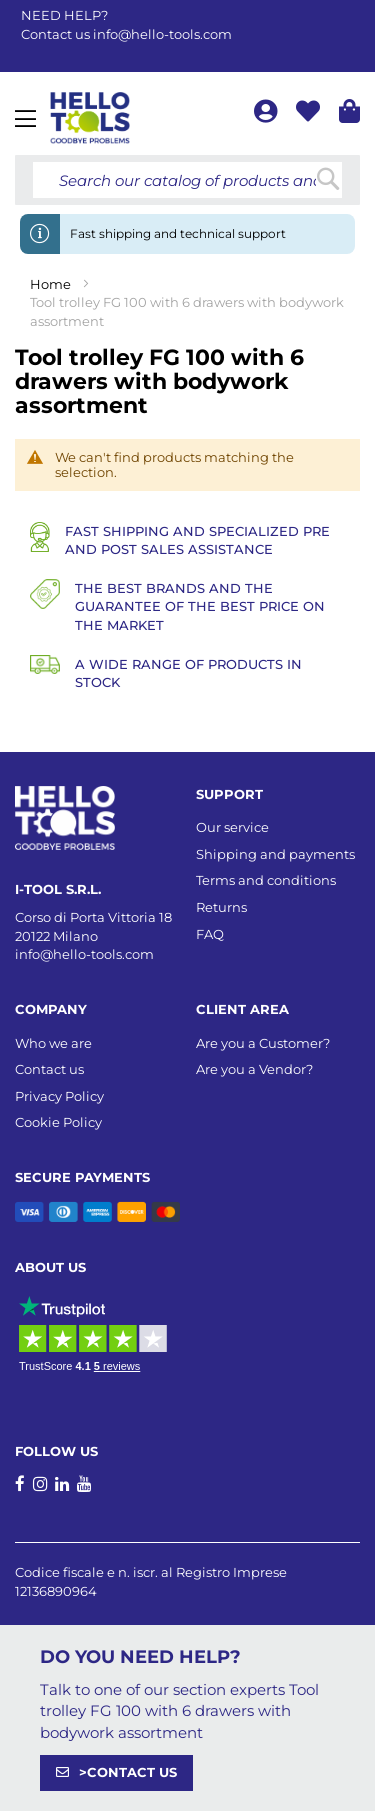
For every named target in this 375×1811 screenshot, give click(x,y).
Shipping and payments (275, 854)
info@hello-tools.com (162, 34)
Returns (221, 907)
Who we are (53, 1043)
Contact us (49, 1069)
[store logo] (90, 118)
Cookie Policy (58, 1122)
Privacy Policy (59, 1096)
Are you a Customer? (263, 1043)
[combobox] (187, 180)
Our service (232, 827)
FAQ (210, 934)
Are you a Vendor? (254, 1069)
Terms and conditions (266, 880)
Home (52, 284)
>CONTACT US (128, 1772)
